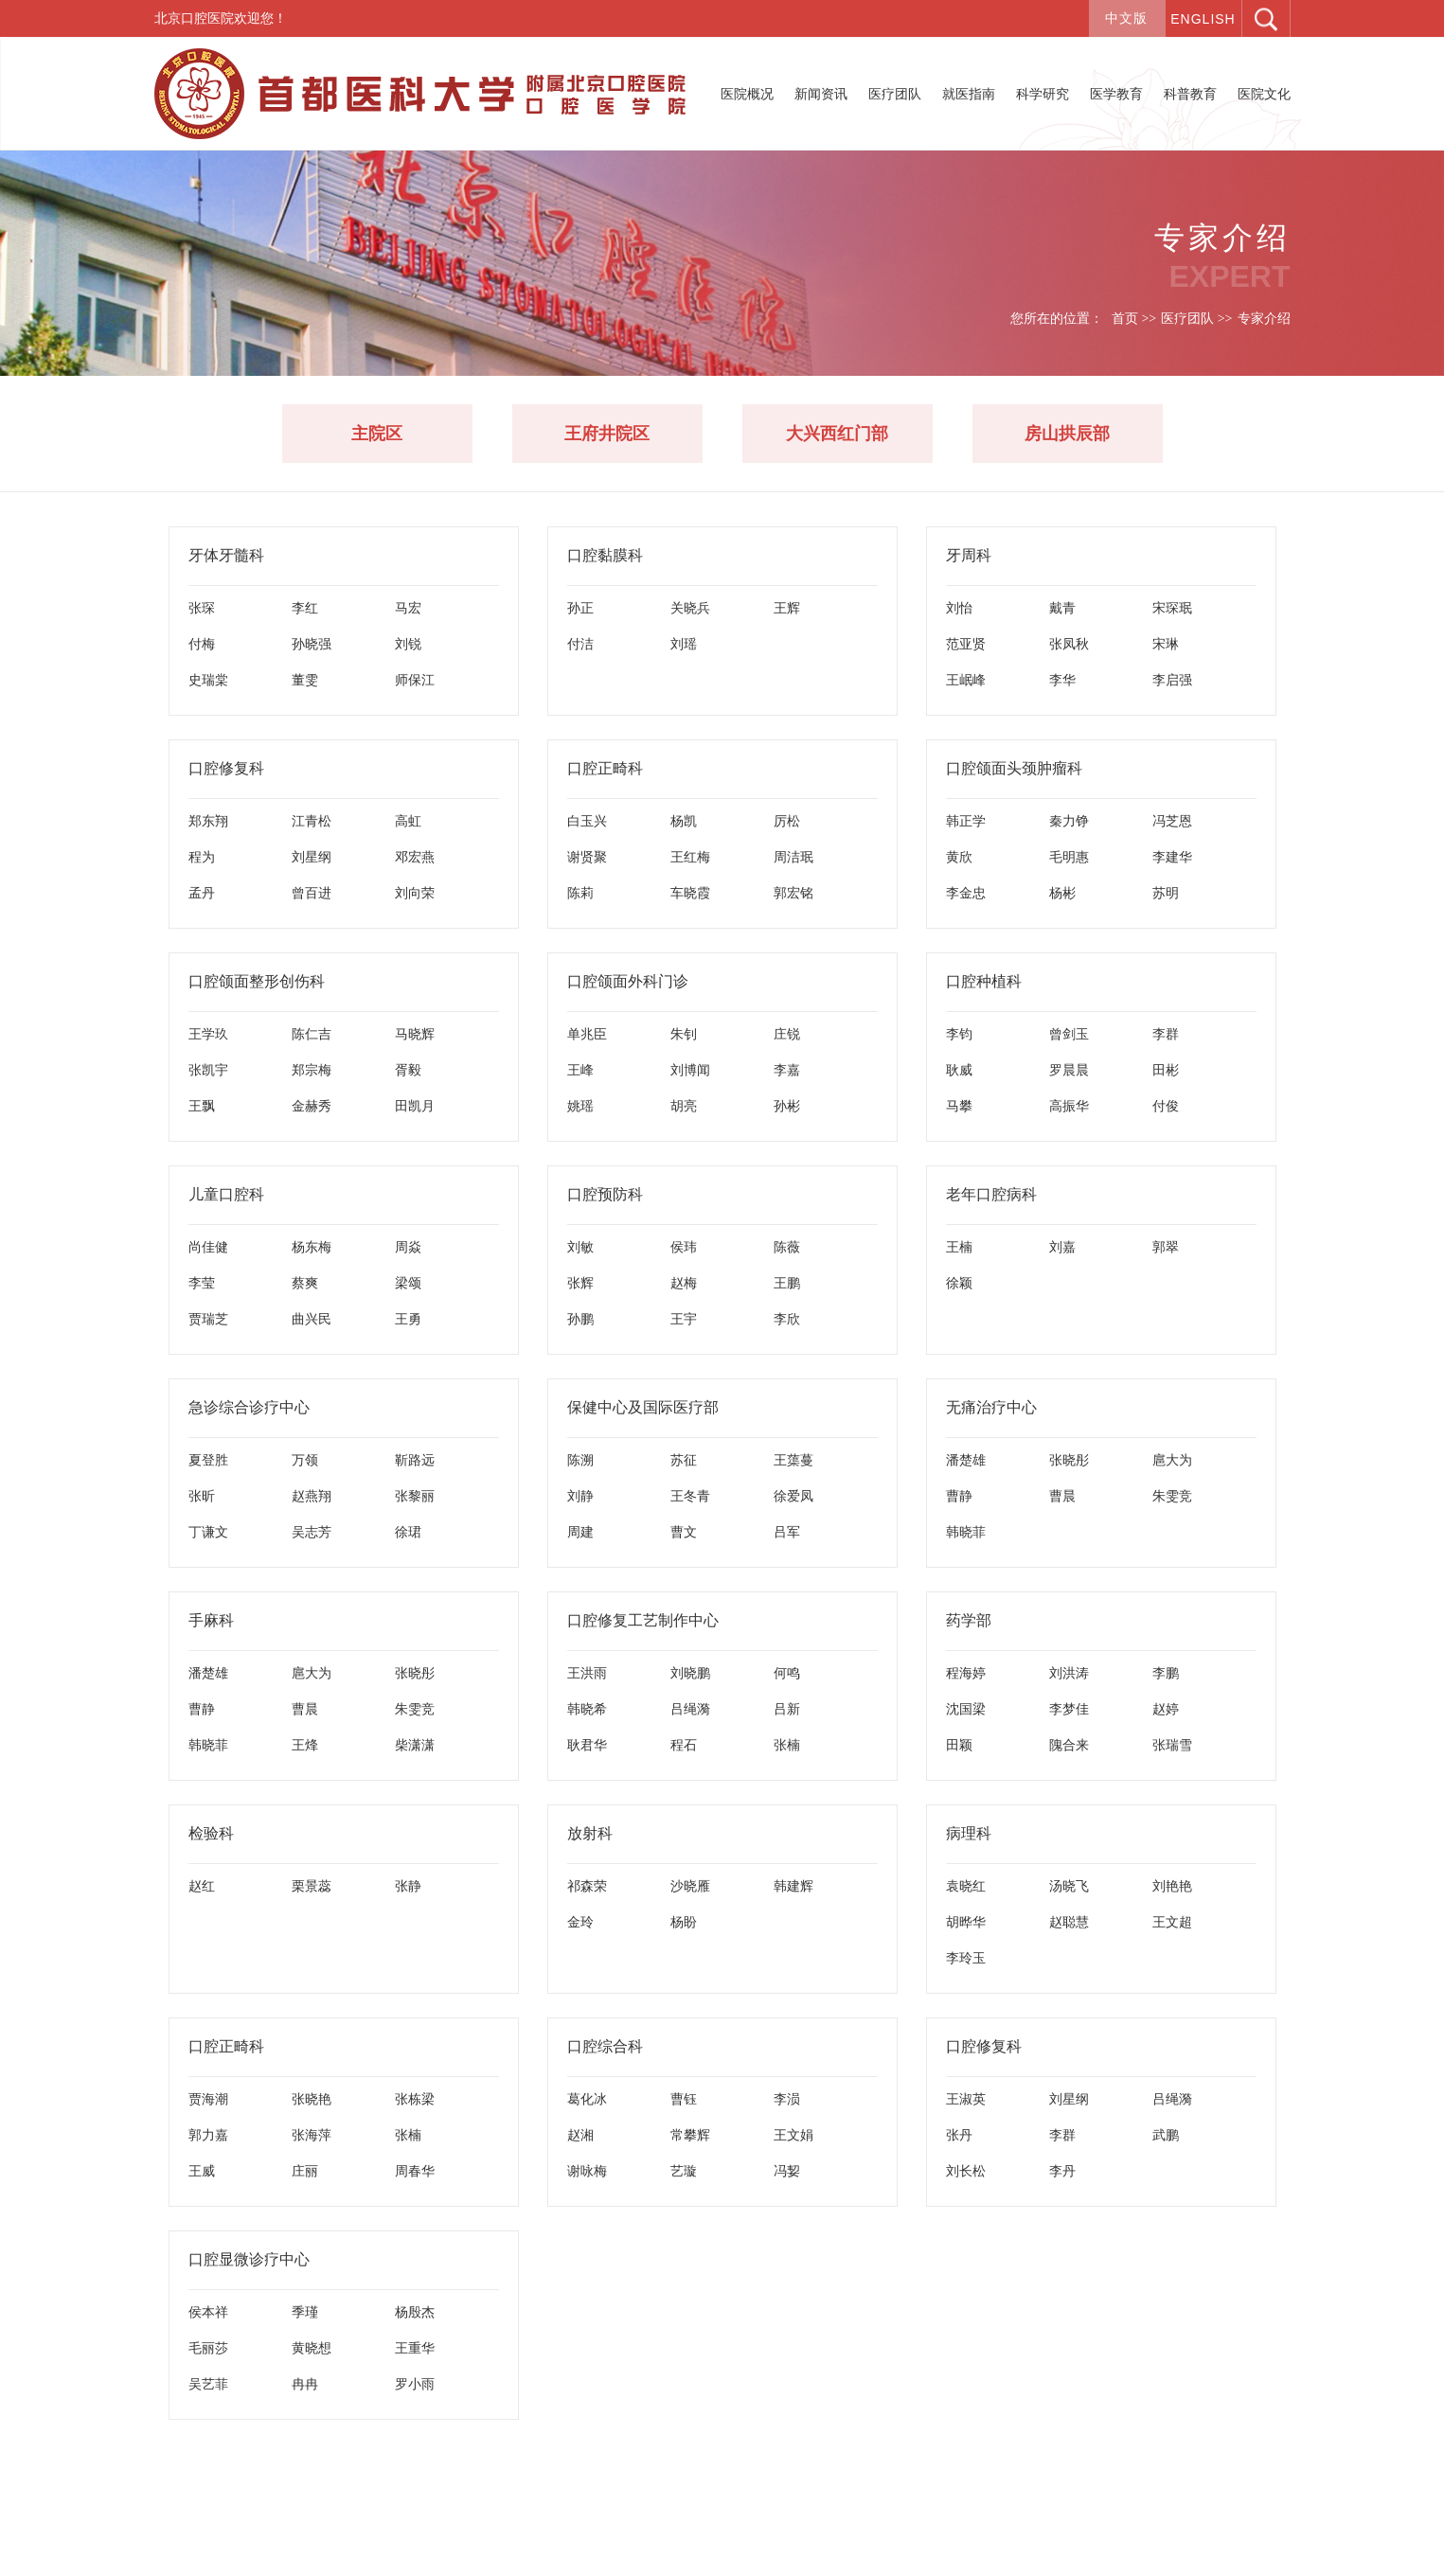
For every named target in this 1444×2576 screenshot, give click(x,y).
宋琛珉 (1172, 607)
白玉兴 (587, 820)
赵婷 (1165, 1708)
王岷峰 (966, 679)
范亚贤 (966, 643)
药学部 (968, 1620)
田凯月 (415, 1105)
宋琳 (1165, 643)
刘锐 (408, 643)
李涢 (787, 2098)
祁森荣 (587, 1885)
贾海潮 (208, 2098)
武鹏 (1165, 2134)
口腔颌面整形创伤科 (256, 981)
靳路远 (415, 1459)
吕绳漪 (690, 1708)
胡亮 (683, 1105)
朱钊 (683, 1033)
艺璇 (683, 2170)
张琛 (201, 607)
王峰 (580, 1069)
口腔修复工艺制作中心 (643, 1620)
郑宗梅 (311, 1069)
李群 (1165, 1033)
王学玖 (208, 1033)
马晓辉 (415, 1033)
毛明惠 (1069, 856)
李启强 (1172, 679)
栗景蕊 (311, 1885)
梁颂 (408, 1282)
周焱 (408, 1246)
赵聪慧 (1069, 1921)
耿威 (959, 1069)
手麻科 (211, 1620)
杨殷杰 (415, 2311)
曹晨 (1062, 1495)
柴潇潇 (415, 1744)
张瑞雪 (1172, 1744)
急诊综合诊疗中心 (249, 1407)
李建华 (1172, 856)
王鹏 (787, 1282)
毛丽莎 (208, 2347)
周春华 (415, 2170)
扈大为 (1172, 1459)
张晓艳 (311, 2098)
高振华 (1069, 1105)
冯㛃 (787, 2170)
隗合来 (1069, 1744)
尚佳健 (208, 1246)
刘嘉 (1062, 1246)
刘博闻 (690, 1069)
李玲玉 (966, 1957)
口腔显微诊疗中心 (249, 2259)
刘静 (580, 1495)
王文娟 (793, 2134)
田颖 (959, 1744)
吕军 (787, 1531)
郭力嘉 (208, 2134)
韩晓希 (587, 1708)
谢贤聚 (587, 856)
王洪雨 (587, 1672)
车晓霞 (690, 892)
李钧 (959, 1033)
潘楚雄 (966, 1459)
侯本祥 (208, 2311)
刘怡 (959, 607)
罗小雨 (415, 2383)
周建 (580, 1531)
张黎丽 (415, 1495)
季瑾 (305, 2311)
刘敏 (580, 1246)
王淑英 (966, 2098)
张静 (408, 1885)
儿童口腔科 (226, 1194)
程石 (683, 1744)
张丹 (959, 2134)
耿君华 (587, 1744)
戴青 (1062, 607)
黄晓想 (311, 2347)
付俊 (1165, 1105)
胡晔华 (966, 1921)
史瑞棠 (208, 679)
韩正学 (966, 820)
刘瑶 (683, 643)
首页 (1125, 318)
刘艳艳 (1172, 1885)
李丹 (1062, 2170)
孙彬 (787, 1105)
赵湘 (580, 2134)
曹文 (683, 1531)
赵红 (201, 1885)
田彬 (1165, 1069)
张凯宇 (208, 1069)
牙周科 (968, 555)
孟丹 (201, 892)
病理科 (968, 1833)
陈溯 (580, 1459)
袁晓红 (966, 1885)
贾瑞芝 (208, 1318)
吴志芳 (311, 1531)
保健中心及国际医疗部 (643, 1407)
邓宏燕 (415, 856)
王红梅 (690, 856)
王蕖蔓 (793, 1459)
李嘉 (787, 1069)
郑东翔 (208, 820)
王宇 (683, 1318)
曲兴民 (311, 1318)
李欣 (787, 1318)
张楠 (787, 1744)
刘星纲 (311, 856)
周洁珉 (793, 856)
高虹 (408, 820)
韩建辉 (793, 1885)
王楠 (959, 1246)
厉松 (787, 820)
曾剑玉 (1069, 1033)
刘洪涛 (1069, 1672)
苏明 (1165, 892)
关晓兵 (690, 607)
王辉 (787, 607)
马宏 (408, 607)
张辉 (580, 1282)
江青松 (311, 820)
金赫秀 (311, 1105)
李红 (305, 607)
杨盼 (683, 1921)
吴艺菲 (208, 2383)
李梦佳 (1069, 1708)
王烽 (305, 1744)
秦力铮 (1069, 820)
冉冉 (305, 2383)
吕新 (787, 1708)
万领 (305, 1459)
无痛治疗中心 (991, 1407)
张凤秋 (1069, 643)
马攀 (959, 1105)
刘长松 (966, 2170)
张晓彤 (1069, 1459)
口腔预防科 (605, 1194)
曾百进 (311, 892)
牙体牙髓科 (226, 555)
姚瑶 (580, 1105)
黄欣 (959, 856)
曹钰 (683, 2098)
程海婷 (966, 1672)
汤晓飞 (1069, 1885)
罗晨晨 (1069, 1069)
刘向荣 (415, 892)
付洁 (580, 643)
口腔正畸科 (605, 768)
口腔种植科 (984, 981)
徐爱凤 (793, 1495)
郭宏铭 (793, 892)
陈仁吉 (311, 1033)
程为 (201, 856)
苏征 (683, 1459)
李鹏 (1165, 1672)
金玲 (580, 1921)
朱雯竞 (1172, 1495)
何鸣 (787, 1672)
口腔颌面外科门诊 (627, 981)
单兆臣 (587, 1033)
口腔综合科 (605, 2046)
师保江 (415, 679)
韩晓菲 (966, 1531)
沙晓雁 (690, 1885)
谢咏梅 (587, 2170)
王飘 (201, 1105)
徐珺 (408, 1531)
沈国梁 (966, 1708)
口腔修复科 (226, 768)
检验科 (211, 1833)
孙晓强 (311, 643)
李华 (1062, 679)
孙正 (580, 607)
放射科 (590, 1833)
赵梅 (683, 1282)
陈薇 (787, 1246)
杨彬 (1062, 892)
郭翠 (1165, 1246)
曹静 (959, 1495)
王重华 (415, 2347)
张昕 (201, 1495)
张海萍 (311, 2134)
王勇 (408, 1318)
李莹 (201, 1282)
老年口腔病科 (991, 1194)
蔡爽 (305, 1282)
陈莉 (580, 892)
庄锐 (787, 1033)
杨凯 (683, 820)
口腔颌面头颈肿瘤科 (1014, 768)
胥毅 (408, 1069)
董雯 (305, 679)
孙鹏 (580, 1318)
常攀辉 (690, 2134)
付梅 (201, 643)
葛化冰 (587, 2098)
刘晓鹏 (690, 1672)
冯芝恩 (1172, 820)
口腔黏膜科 (605, 555)
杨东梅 (311, 1246)
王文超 (1172, 1921)
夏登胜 (208, 1459)
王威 (201, 2170)
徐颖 (959, 1282)
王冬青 (690, 1495)
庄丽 (305, 2170)
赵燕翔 (311, 1495)
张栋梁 (415, 2098)
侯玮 (683, 1246)
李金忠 (966, 892)
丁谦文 (208, 1531)
